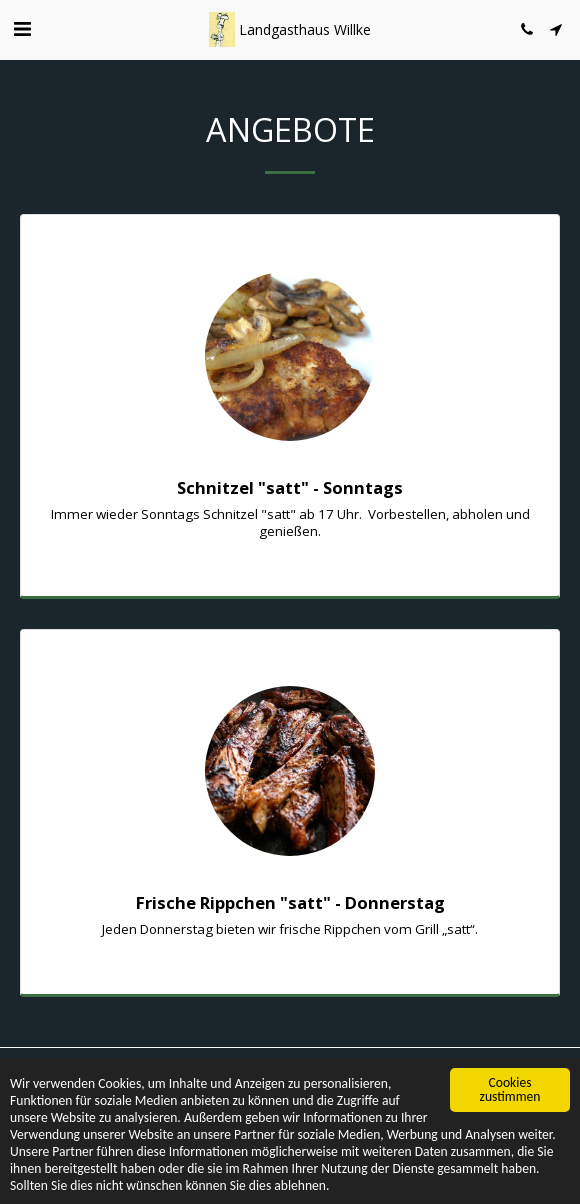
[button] (22, 28)
